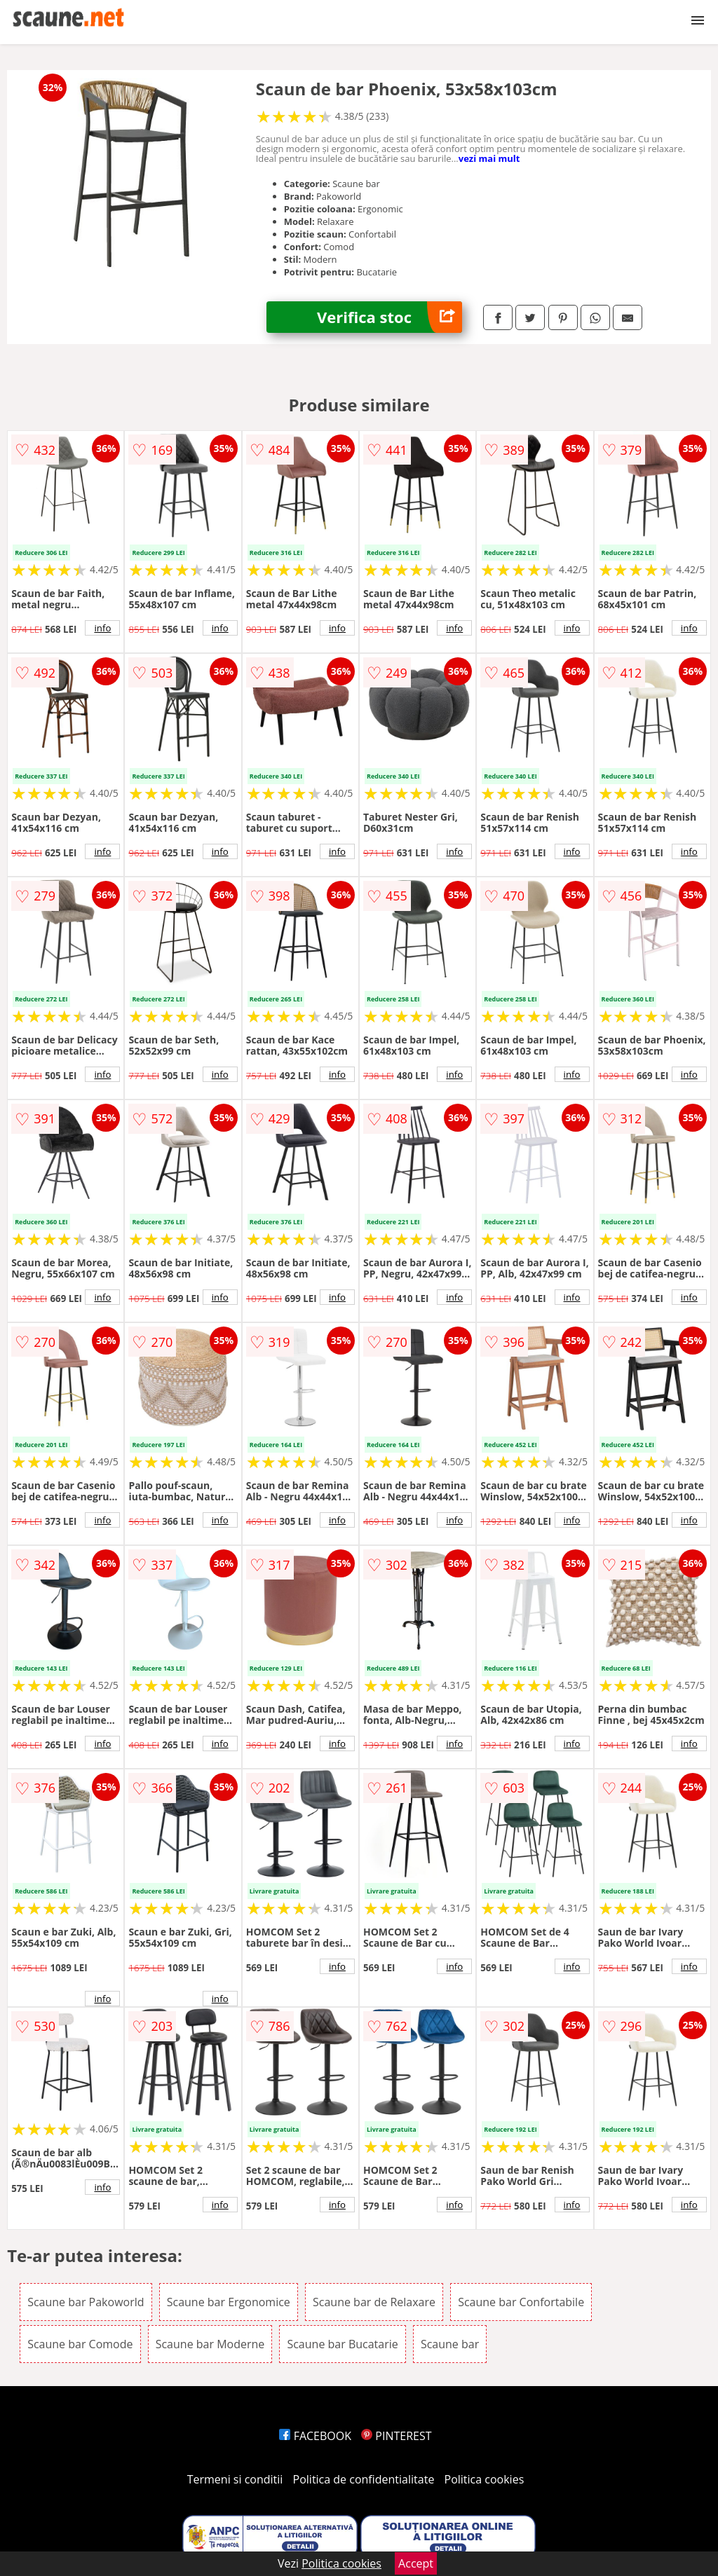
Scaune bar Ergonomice (228, 2302)
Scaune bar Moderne (210, 2344)
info (102, 628)
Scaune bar (450, 2344)
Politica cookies (484, 2479)
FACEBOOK (315, 2436)
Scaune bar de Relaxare (374, 2302)
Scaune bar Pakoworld (85, 2302)
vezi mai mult (489, 158)
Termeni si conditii (235, 2479)
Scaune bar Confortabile (521, 2302)
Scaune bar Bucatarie (342, 2344)
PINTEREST (396, 2436)
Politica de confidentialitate (364, 2479)
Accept (415, 2563)
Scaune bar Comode (80, 2344)
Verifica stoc (389, 317)
